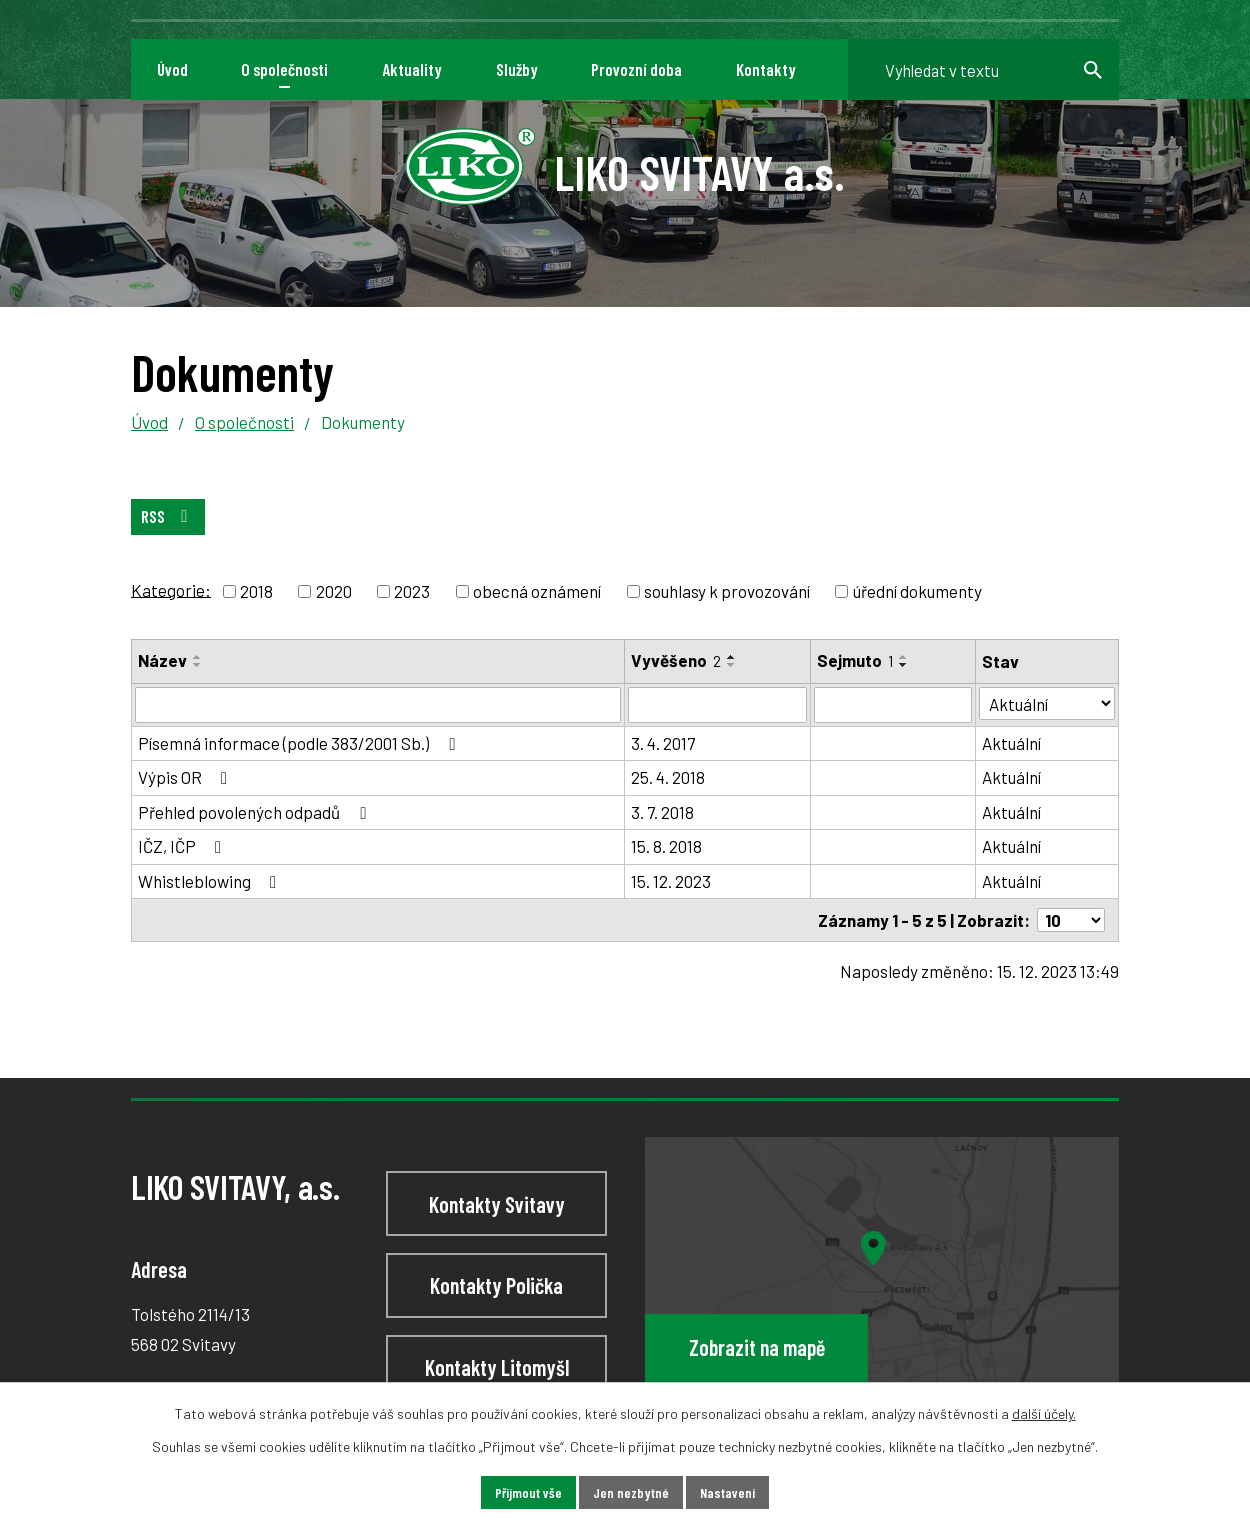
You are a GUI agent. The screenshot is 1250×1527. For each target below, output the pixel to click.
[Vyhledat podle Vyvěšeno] (718, 705)
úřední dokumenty (917, 591)
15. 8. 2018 (667, 846)
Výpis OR (186, 777)
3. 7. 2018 (663, 812)
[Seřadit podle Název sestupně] (198, 665)
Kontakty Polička (496, 1285)
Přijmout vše (528, 1492)
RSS (168, 516)
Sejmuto (856, 660)
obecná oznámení (537, 591)
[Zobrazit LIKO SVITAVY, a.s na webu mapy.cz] (882, 1277)
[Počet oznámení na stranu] (1071, 920)
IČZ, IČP (183, 846)
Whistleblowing (211, 881)
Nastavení (727, 1492)
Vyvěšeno (677, 660)
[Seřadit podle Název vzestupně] (198, 657)
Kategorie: (171, 589)
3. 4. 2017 (664, 743)
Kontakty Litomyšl (497, 1366)
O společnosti (244, 422)
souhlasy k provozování (727, 591)
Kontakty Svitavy (497, 1203)
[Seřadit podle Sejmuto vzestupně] (905, 657)
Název (162, 660)
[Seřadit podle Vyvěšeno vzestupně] (733, 657)
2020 (334, 591)
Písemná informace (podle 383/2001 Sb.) (300, 743)
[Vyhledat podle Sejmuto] (894, 705)
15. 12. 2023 (672, 881)
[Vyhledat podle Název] (378, 705)
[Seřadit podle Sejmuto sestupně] (905, 665)
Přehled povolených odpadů (255, 812)
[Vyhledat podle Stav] (1048, 703)
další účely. (1044, 1413)
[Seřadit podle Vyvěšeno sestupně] (733, 665)
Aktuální (1013, 743)
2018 (256, 591)
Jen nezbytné (631, 1492)
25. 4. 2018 (669, 777)
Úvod (149, 422)
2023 (412, 591)
